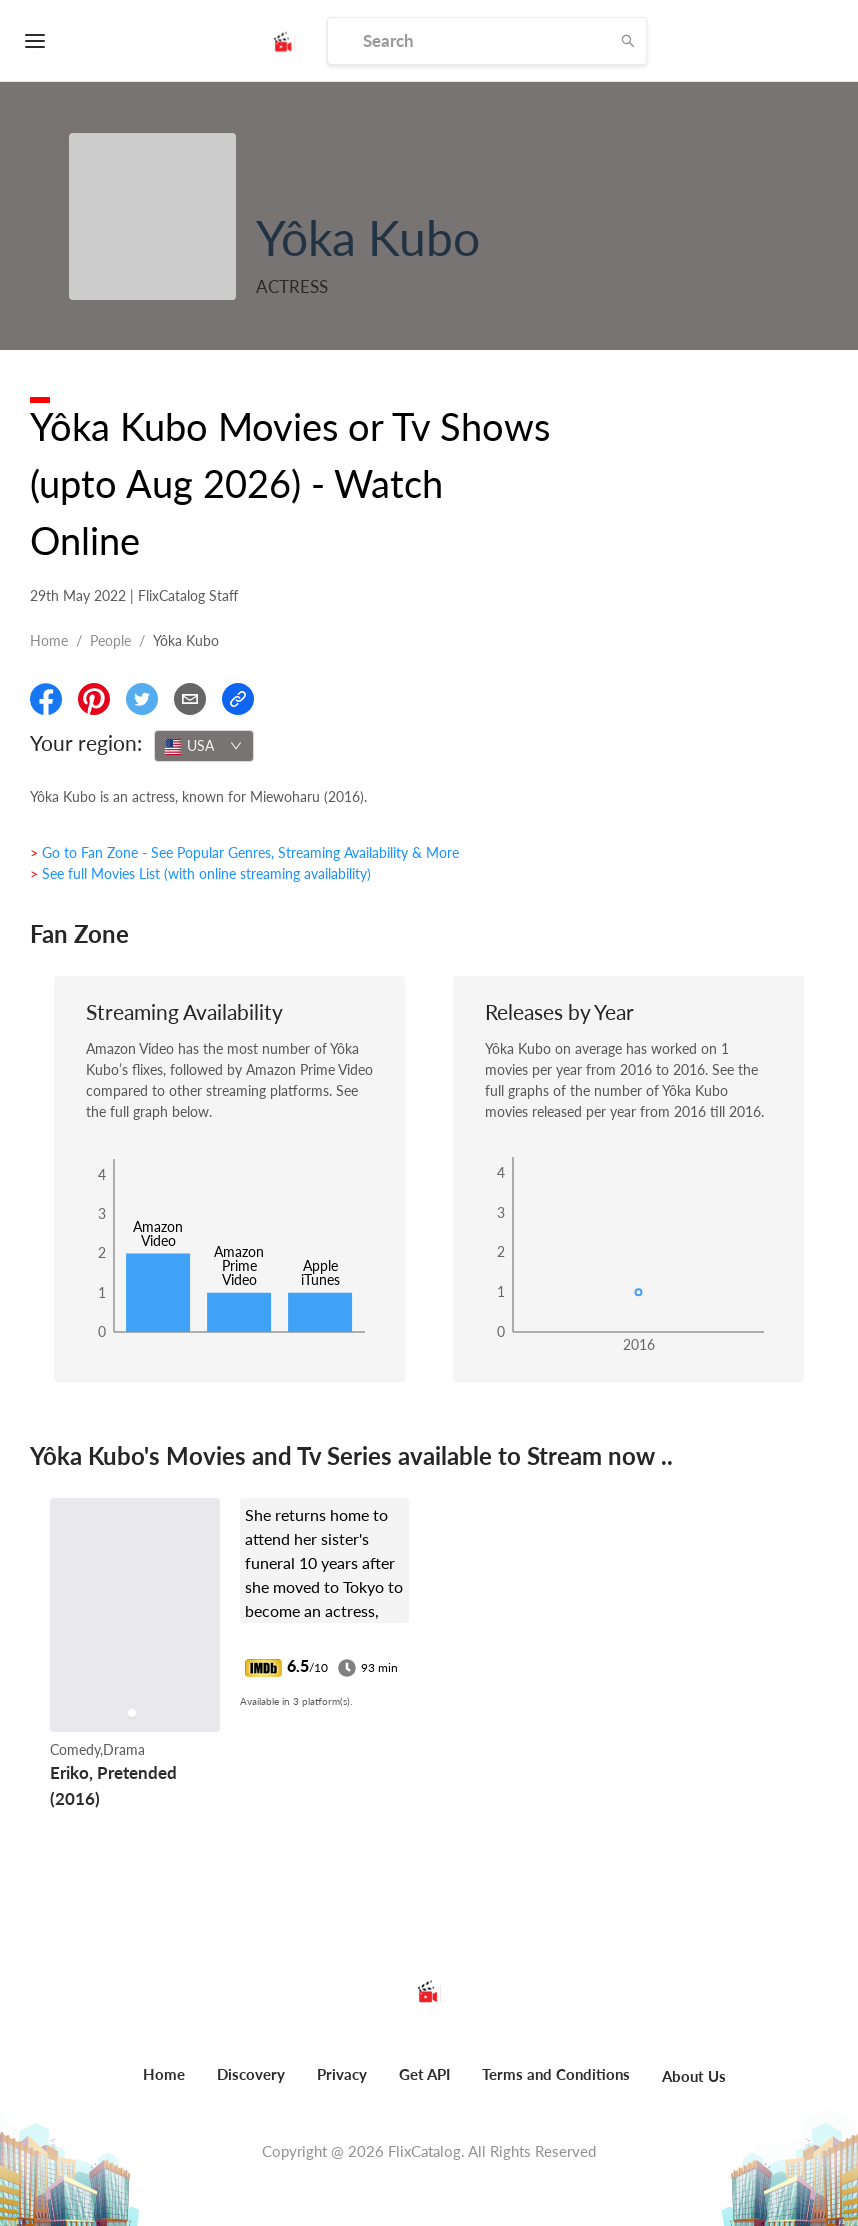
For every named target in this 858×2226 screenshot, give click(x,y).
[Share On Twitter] (142, 699)
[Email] (190, 699)
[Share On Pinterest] (94, 699)
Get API (424, 2074)
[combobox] (204, 746)
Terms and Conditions (556, 2074)
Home (49, 640)
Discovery (251, 2074)
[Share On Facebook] (46, 699)
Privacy (342, 2074)
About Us (694, 2076)
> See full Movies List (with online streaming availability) (200, 873)
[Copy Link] (238, 699)
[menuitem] (164, 2085)
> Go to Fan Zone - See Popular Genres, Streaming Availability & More (244, 852)
